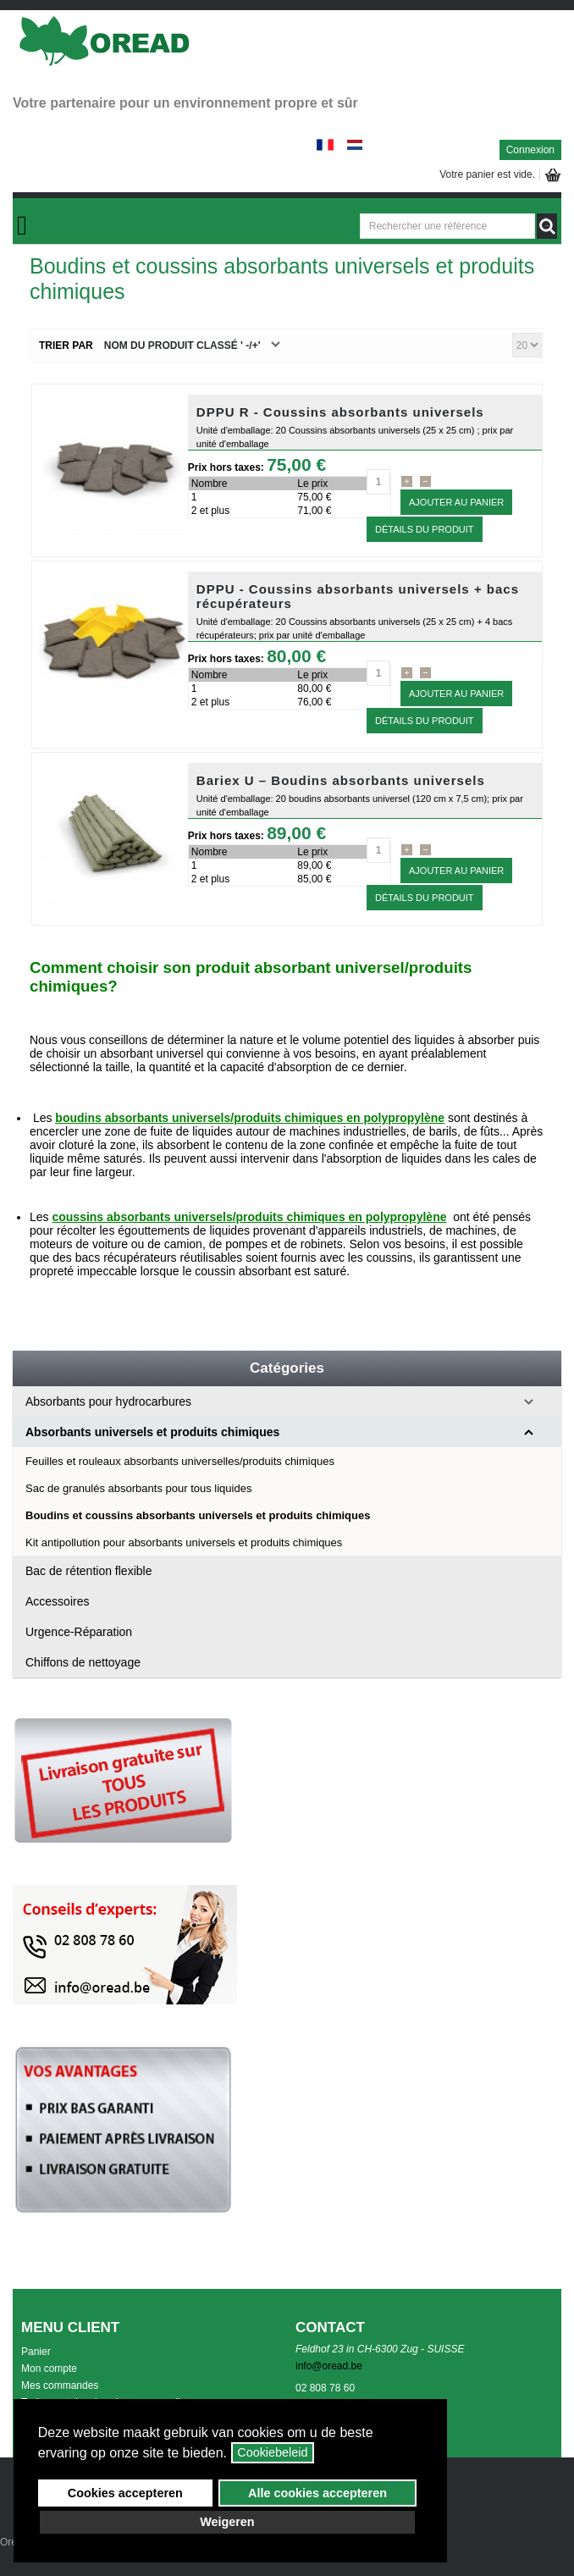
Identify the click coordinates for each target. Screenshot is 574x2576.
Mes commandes (59, 2385)
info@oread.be (328, 2366)
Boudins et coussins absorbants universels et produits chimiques (197, 1515)
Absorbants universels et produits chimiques (152, 1432)
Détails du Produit (424, 529)
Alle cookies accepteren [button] (317, 2493)
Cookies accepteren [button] (125, 2493)
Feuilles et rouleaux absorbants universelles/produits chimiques (179, 1461)
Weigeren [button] (227, 2522)
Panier (36, 2352)
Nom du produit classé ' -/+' (182, 345)
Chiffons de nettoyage (83, 1662)
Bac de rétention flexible (88, 1571)
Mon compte (49, 2368)
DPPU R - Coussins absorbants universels (340, 412)
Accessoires (57, 1601)
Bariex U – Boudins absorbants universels (340, 780)
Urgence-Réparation (78, 1632)
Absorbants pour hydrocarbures (108, 1401)
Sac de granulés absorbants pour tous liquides (138, 1488)
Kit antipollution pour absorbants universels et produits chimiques (183, 1542)
